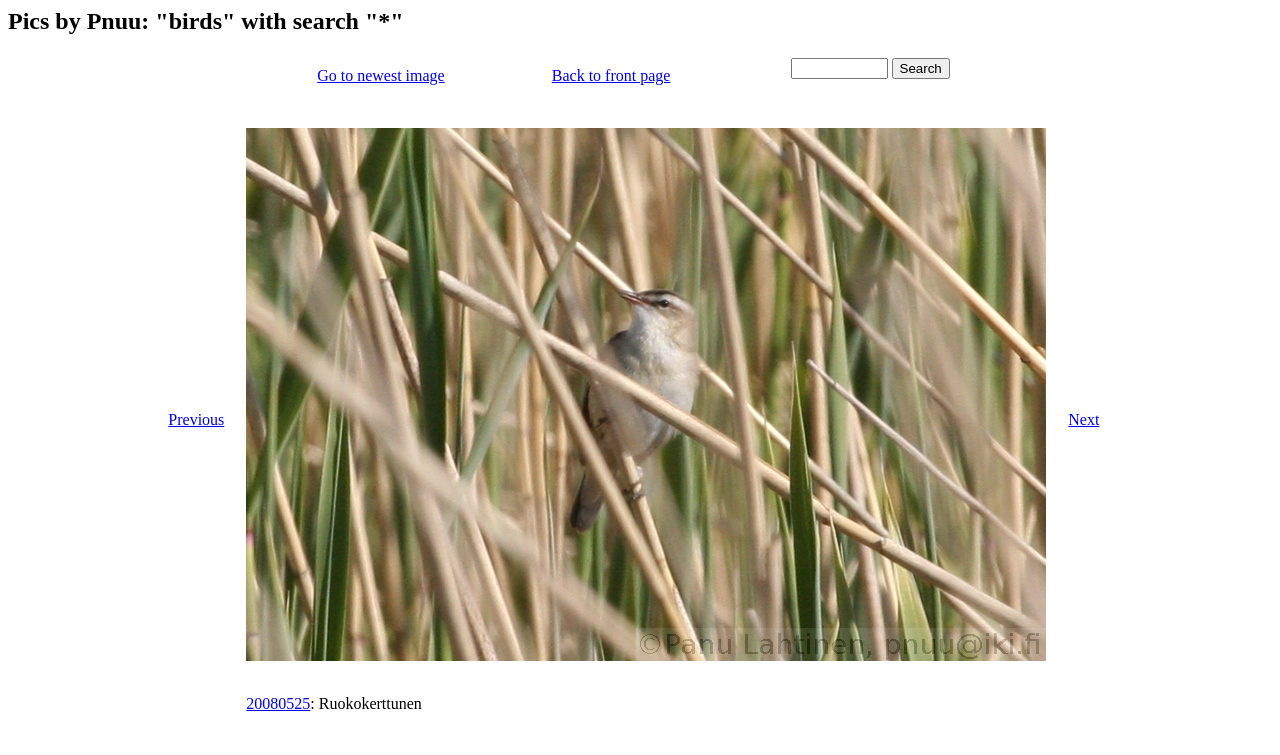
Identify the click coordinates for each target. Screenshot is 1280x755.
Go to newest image (381, 75)
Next (1083, 419)
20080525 (278, 703)
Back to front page (611, 75)
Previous (196, 419)
